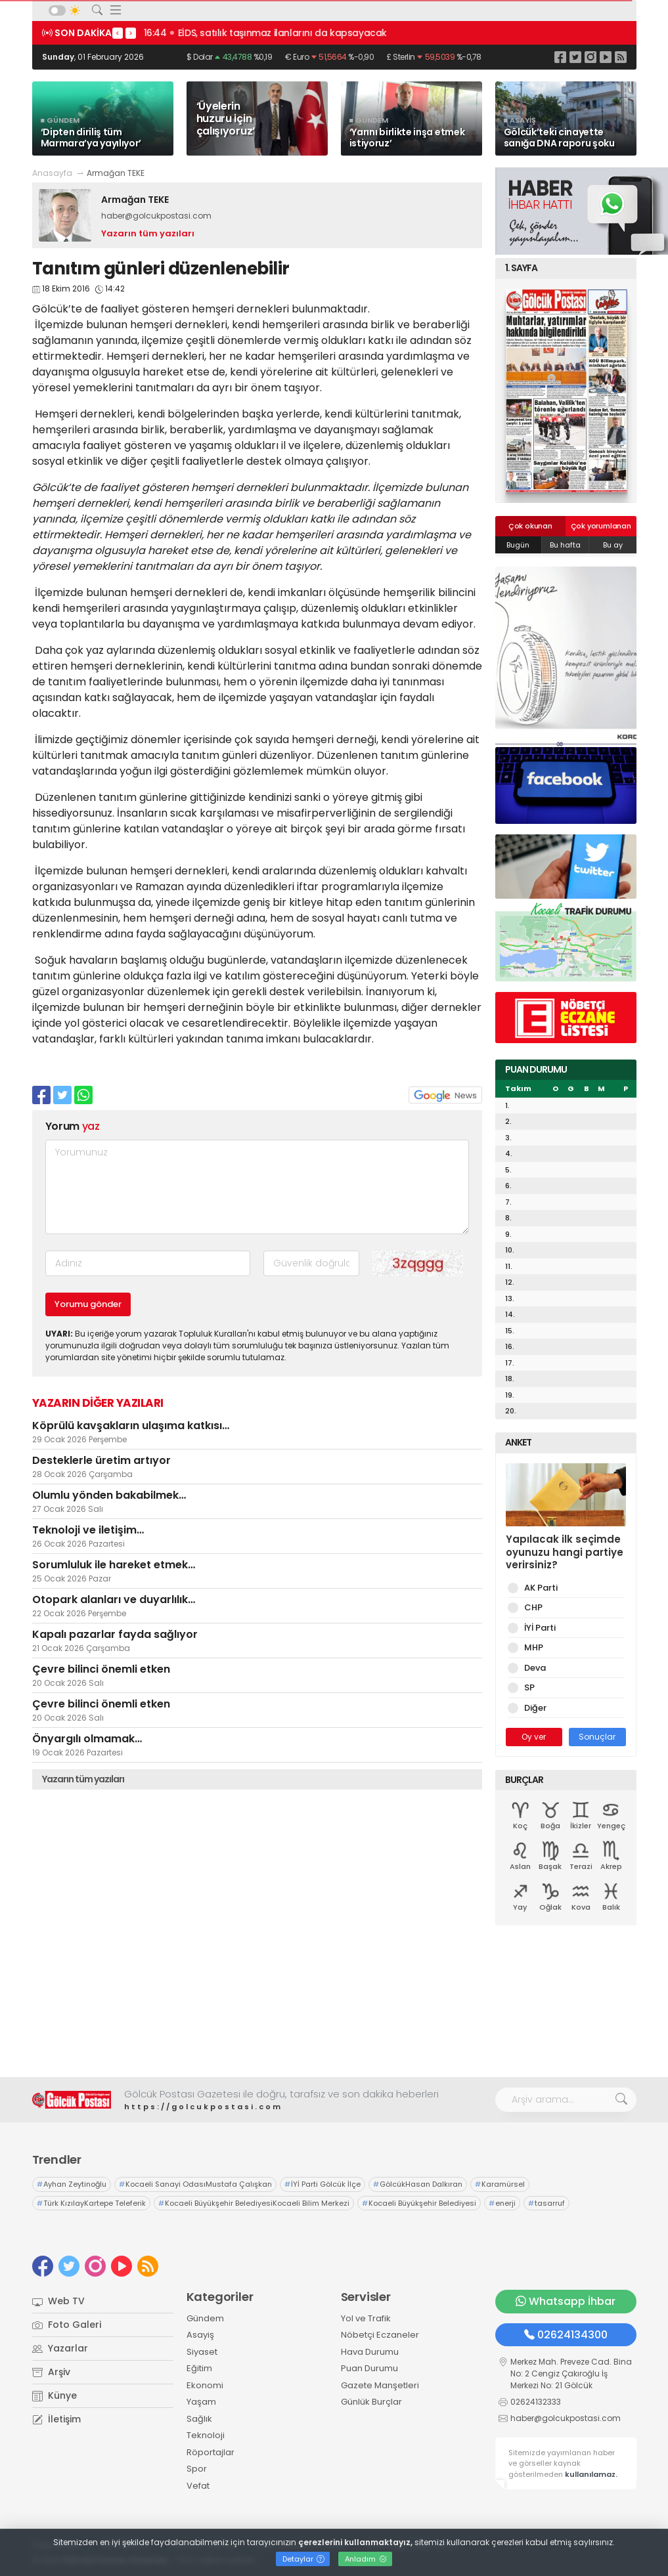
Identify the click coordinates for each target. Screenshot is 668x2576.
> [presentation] (131, 33)
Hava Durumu (370, 2352)
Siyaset (202, 2352)
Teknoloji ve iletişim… (88, 1529)
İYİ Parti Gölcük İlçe (322, 2184)
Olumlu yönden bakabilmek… (109, 1495)
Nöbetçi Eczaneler (380, 2335)
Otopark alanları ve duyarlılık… (113, 1599)
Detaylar (303, 2559)
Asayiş (200, 2335)
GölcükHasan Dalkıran (417, 2184)
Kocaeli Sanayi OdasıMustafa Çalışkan (195, 2184)
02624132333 (535, 2401)
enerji (502, 2203)
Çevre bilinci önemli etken (101, 1669)
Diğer (533, 1708)
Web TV (58, 2301)
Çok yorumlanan (601, 526)
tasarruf (546, 2203)
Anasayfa (52, 173)
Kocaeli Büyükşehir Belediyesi (419, 2203)
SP (527, 1687)
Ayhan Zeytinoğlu (71, 2184)
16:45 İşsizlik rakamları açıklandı (219, 32)
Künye (54, 2395)
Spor (197, 2468)
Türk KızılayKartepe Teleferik (91, 2203)
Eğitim (199, 2368)
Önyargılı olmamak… (87, 1738)
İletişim (56, 2419)
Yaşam (201, 2401)
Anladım (366, 2559)
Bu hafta (565, 545)
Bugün (517, 545)
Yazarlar (60, 2348)
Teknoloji (206, 2435)
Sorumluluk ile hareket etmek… (113, 1564)
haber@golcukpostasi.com (156, 215)
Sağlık (199, 2419)
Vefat (198, 2485)
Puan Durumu (369, 2368)
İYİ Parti (538, 1627)
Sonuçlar (597, 1736)
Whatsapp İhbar (565, 2301)
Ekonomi (205, 2385)
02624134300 (566, 2334)
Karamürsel (500, 2184)
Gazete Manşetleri (380, 2385)
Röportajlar (210, 2452)
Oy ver (534, 1736)
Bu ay (613, 545)
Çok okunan (530, 526)
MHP (531, 1647)
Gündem (205, 2318)
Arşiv (51, 2371)
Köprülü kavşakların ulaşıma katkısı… (130, 1425)
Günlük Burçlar (371, 2401)
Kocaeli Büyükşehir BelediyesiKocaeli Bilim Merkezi (253, 2203)
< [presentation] (118, 33)
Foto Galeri (66, 2324)
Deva (533, 1668)
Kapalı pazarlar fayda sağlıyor (115, 1634)
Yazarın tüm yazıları (147, 233)
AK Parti (538, 1587)
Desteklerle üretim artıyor (101, 1460)
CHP (531, 1607)
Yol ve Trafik (366, 2318)
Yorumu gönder (88, 1304)
